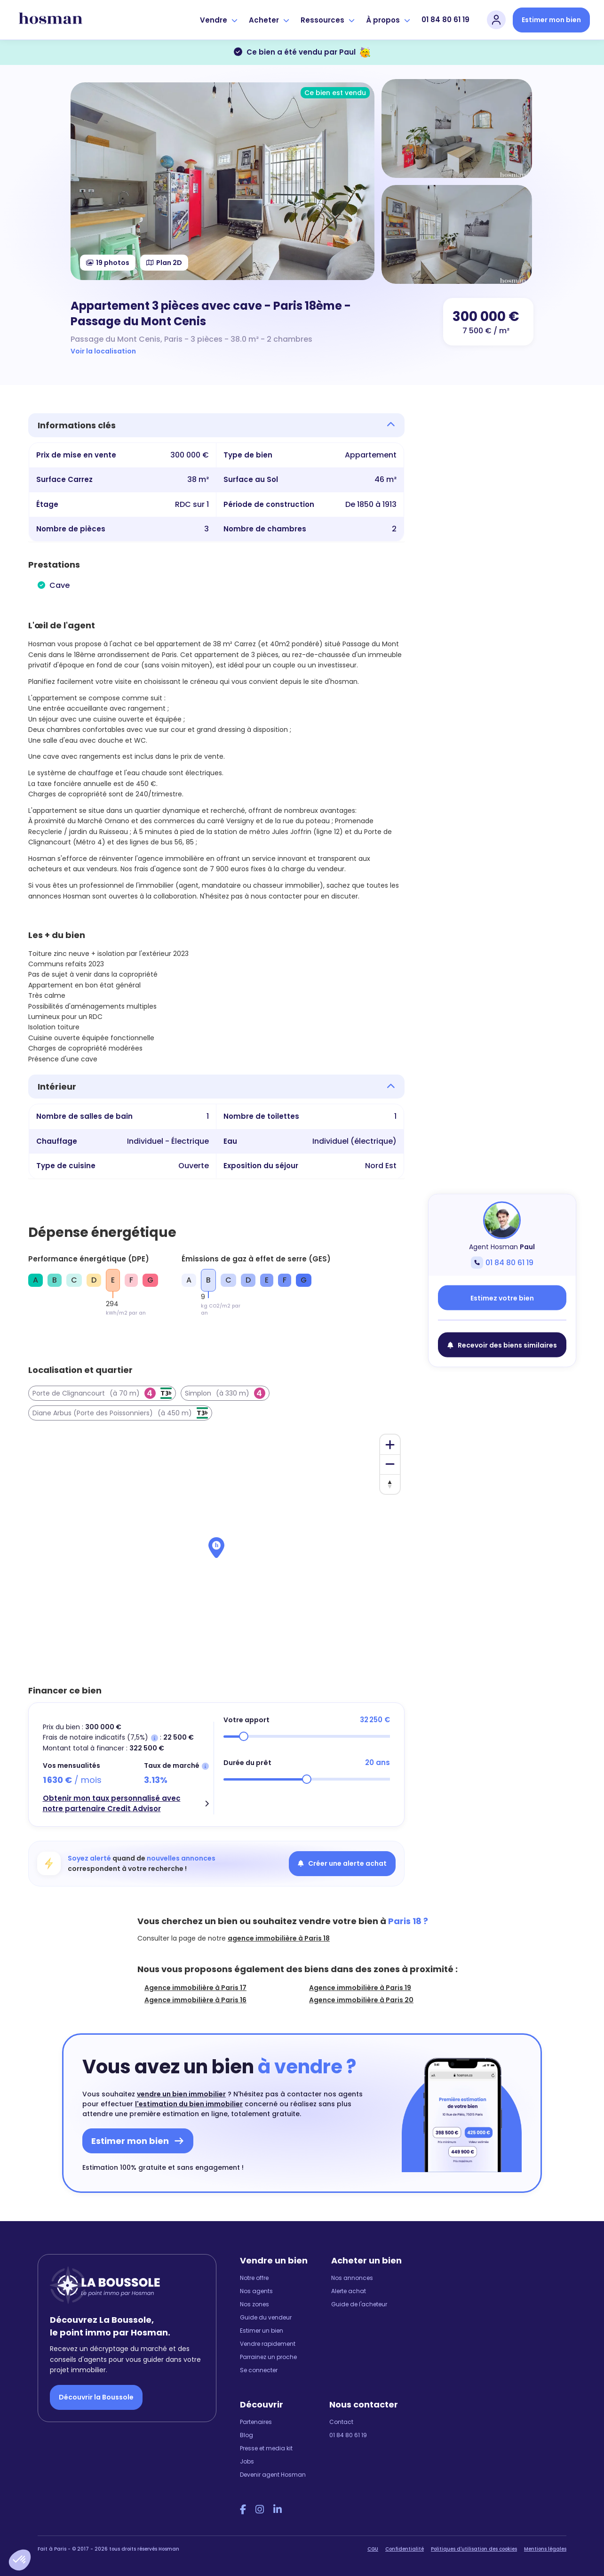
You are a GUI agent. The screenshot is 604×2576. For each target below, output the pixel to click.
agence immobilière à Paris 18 (279, 1938)
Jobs (247, 2461)
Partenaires (256, 2422)
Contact (341, 2422)
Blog (246, 2435)
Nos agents (256, 2291)
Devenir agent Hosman (273, 2475)
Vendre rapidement (267, 2344)
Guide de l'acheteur (359, 2304)
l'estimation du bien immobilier (189, 2104)
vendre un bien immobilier (181, 2094)
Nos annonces (352, 2278)
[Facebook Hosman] (243, 2510)
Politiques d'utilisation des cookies (474, 2548)
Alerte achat (348, 2291)
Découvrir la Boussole (96, 2397)
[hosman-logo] (50, 19)
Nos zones (254, 2304)
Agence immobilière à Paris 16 (195, 2000)
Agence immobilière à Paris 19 (360, 1987)
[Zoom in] (390, 1444)
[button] (19, 2560)
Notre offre (254, 2278)
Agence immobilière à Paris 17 (195, 1987)
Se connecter (259, 2370)
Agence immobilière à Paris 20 (361, 2000)
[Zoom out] (390, 1464)
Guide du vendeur (266, 2317)
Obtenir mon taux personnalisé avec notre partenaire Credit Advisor (112, 1803)
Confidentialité (404, 2548)
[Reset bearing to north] (390, 1484)
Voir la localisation (103, 351)
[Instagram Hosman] (259, 2510)
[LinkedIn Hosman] (277, 2510)
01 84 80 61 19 (445, 19)
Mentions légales (545, 2548)
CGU (372, 2548)
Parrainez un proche (268, 2357)
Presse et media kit (266, 2448)
